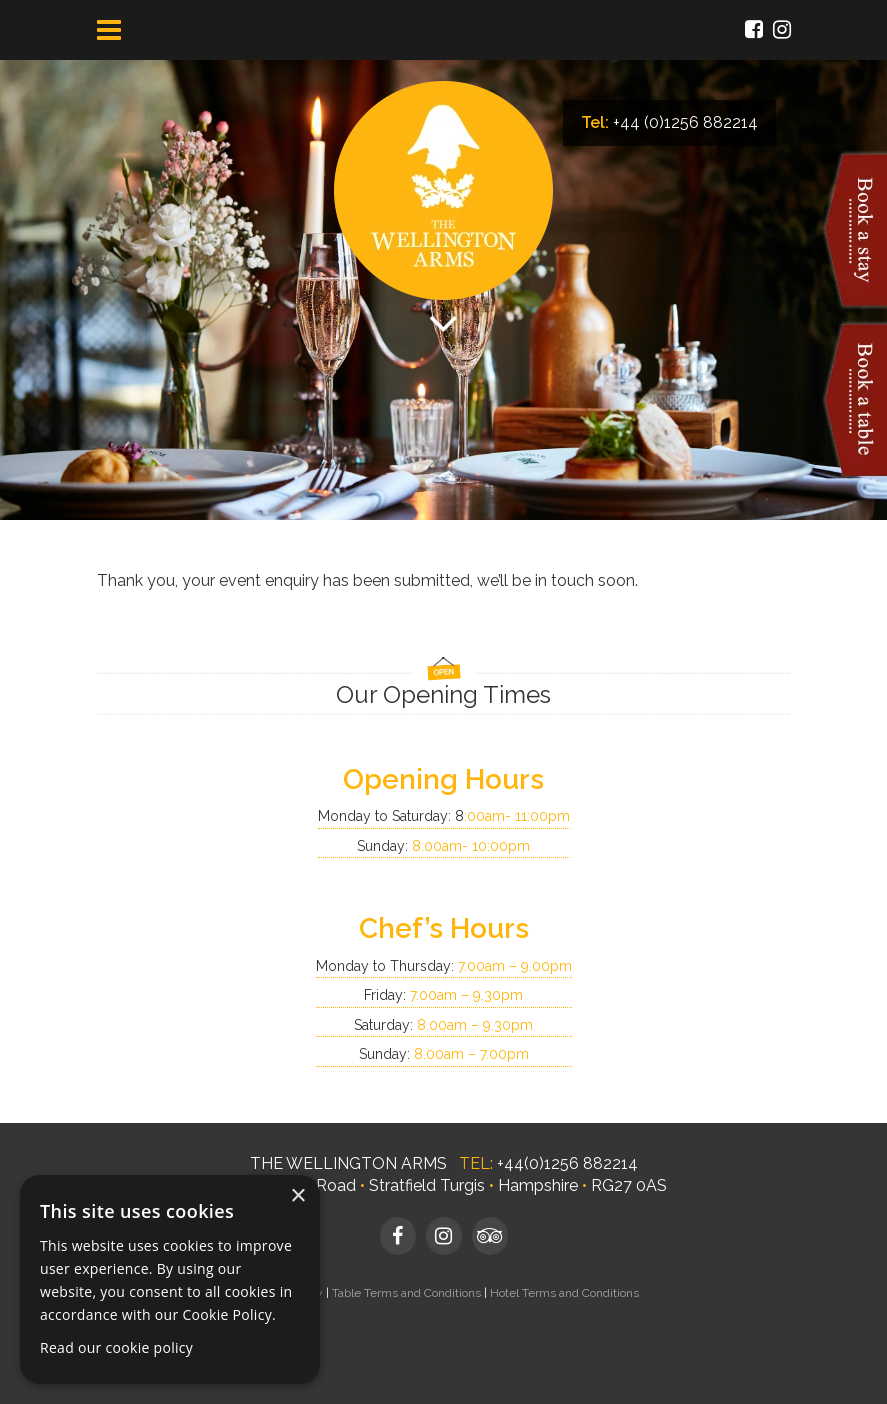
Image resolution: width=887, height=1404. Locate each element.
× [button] (297, 1196)
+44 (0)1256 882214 (685, 122)
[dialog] (170, 1279)
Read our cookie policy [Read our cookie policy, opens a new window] (116, 1347)
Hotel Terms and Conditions (564, 1293)
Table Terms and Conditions (406, 1293)
